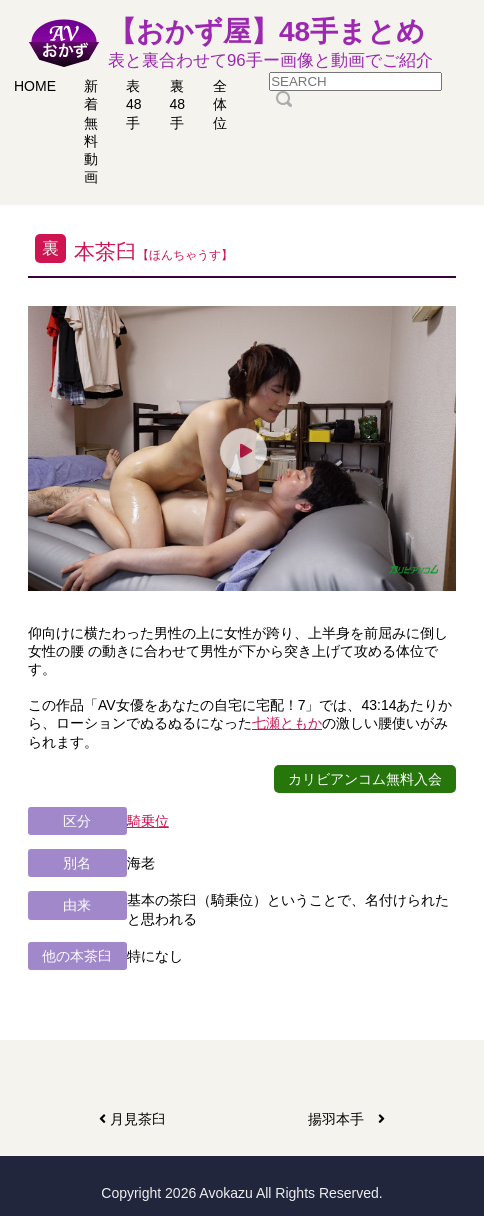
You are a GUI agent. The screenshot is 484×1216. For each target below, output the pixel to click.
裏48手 (178, 104)
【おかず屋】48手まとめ (270, 44)
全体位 (220, 104)
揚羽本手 (346, 1119)
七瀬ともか (287, 723)
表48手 (134, 104)
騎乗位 (148, 821)
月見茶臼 (132, 1119)
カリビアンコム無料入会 (365, 779)
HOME (35, 86)
